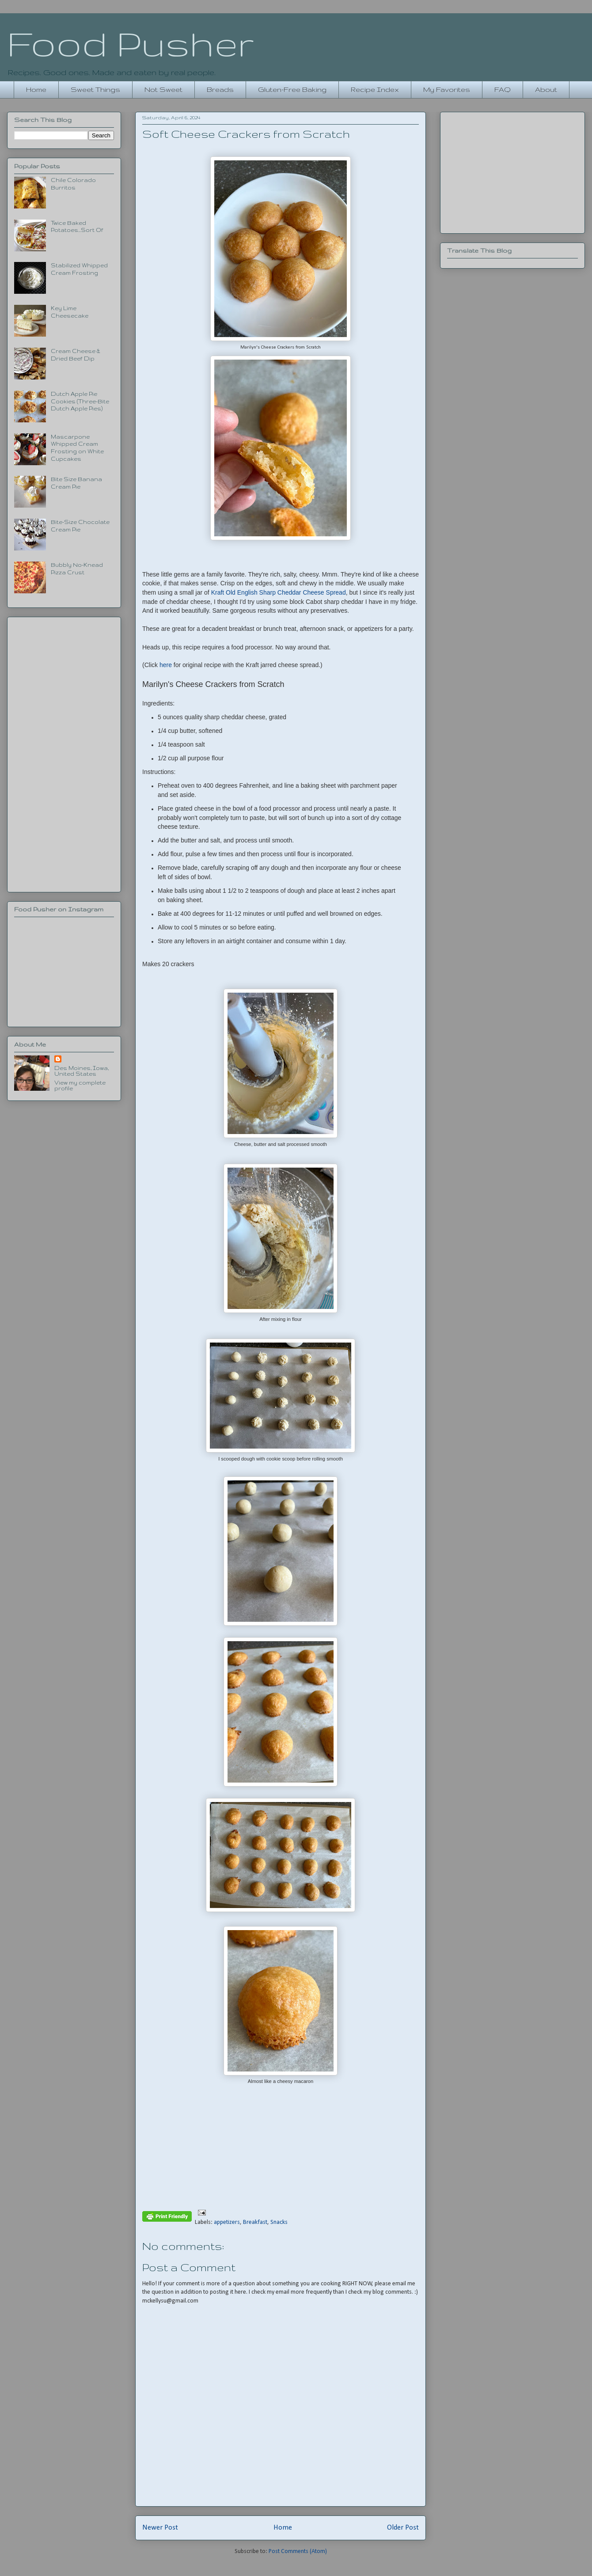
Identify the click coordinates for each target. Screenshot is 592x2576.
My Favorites (446, 89)
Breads (220, 89)
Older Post (403, 2527)
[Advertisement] (64, 752)
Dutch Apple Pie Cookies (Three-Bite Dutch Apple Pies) (80, 401)
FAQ (502, 89)
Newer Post (160, 2527)
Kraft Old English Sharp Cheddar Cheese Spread (278, 592)
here (165, 664)
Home (36, 89)
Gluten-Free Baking (292, 89)
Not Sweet (163, 89)
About (546, 89)
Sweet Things (95, 89)
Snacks (279, 2222)
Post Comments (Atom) (298, 2551)
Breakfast (255, 2222)
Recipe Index (375, 89)
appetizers (227, 2222)
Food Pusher (130, 43)
